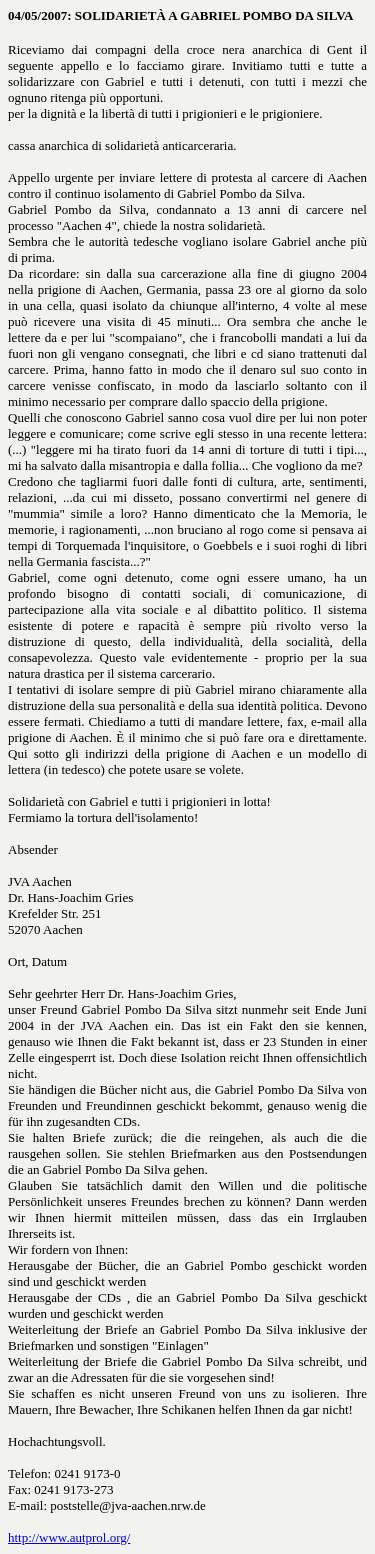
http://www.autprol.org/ (69, 1537)
